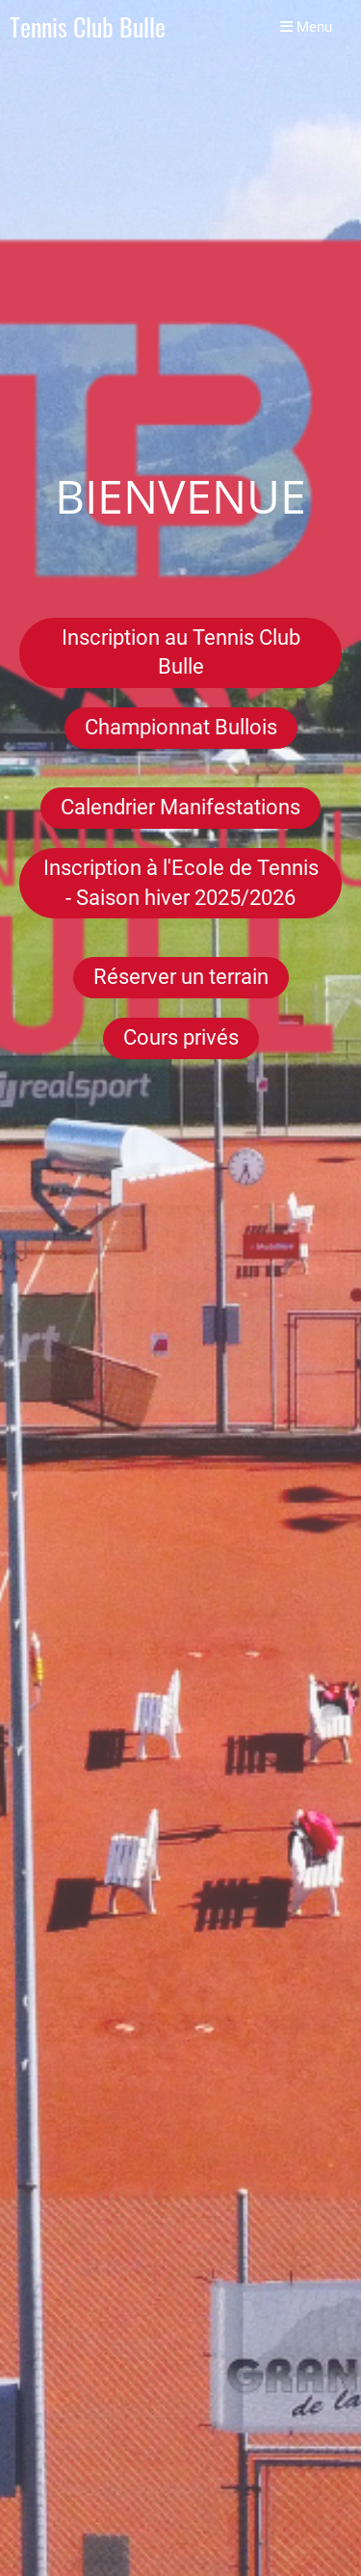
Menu (306, 27)
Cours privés (181, 1037)
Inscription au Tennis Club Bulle (181, 652)
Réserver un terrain (181, 977)
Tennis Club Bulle (88, 27)
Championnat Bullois (181, 727)
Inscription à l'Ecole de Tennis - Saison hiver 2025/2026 (181, 883)
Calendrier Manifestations (180, 807)
